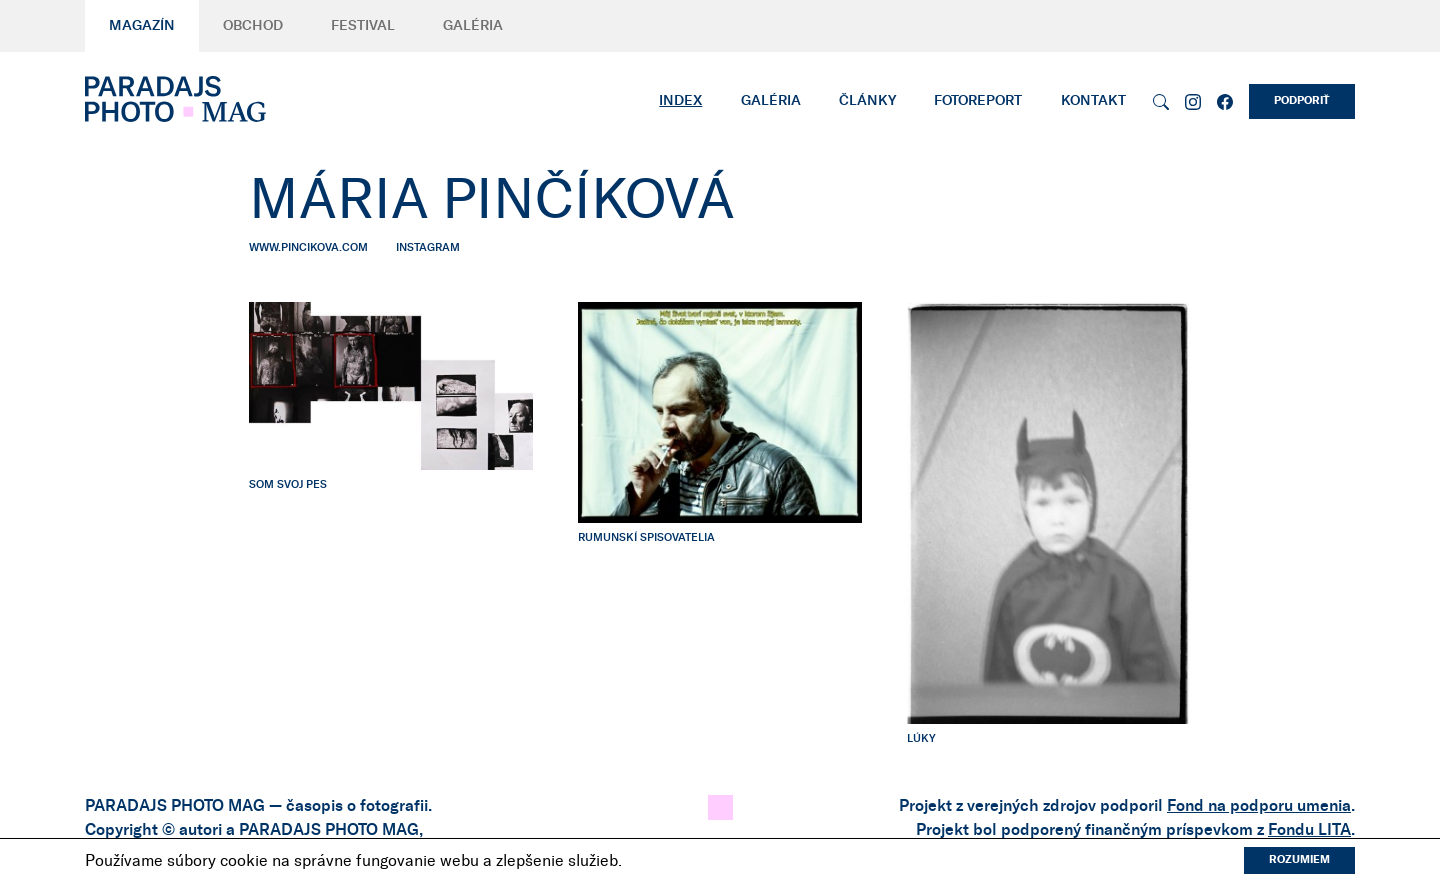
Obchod (253, 26)
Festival (363, 26)
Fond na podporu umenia (1259, 806)
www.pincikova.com (308, 247)
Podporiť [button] (1302, 100)
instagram (428, 247)
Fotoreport (978, 101)
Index (680, 101)
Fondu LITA (1309, 830)
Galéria (473, 26)
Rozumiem (1299, 859)
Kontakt (1093, 101)
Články (867, 101)
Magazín (142, 26)
